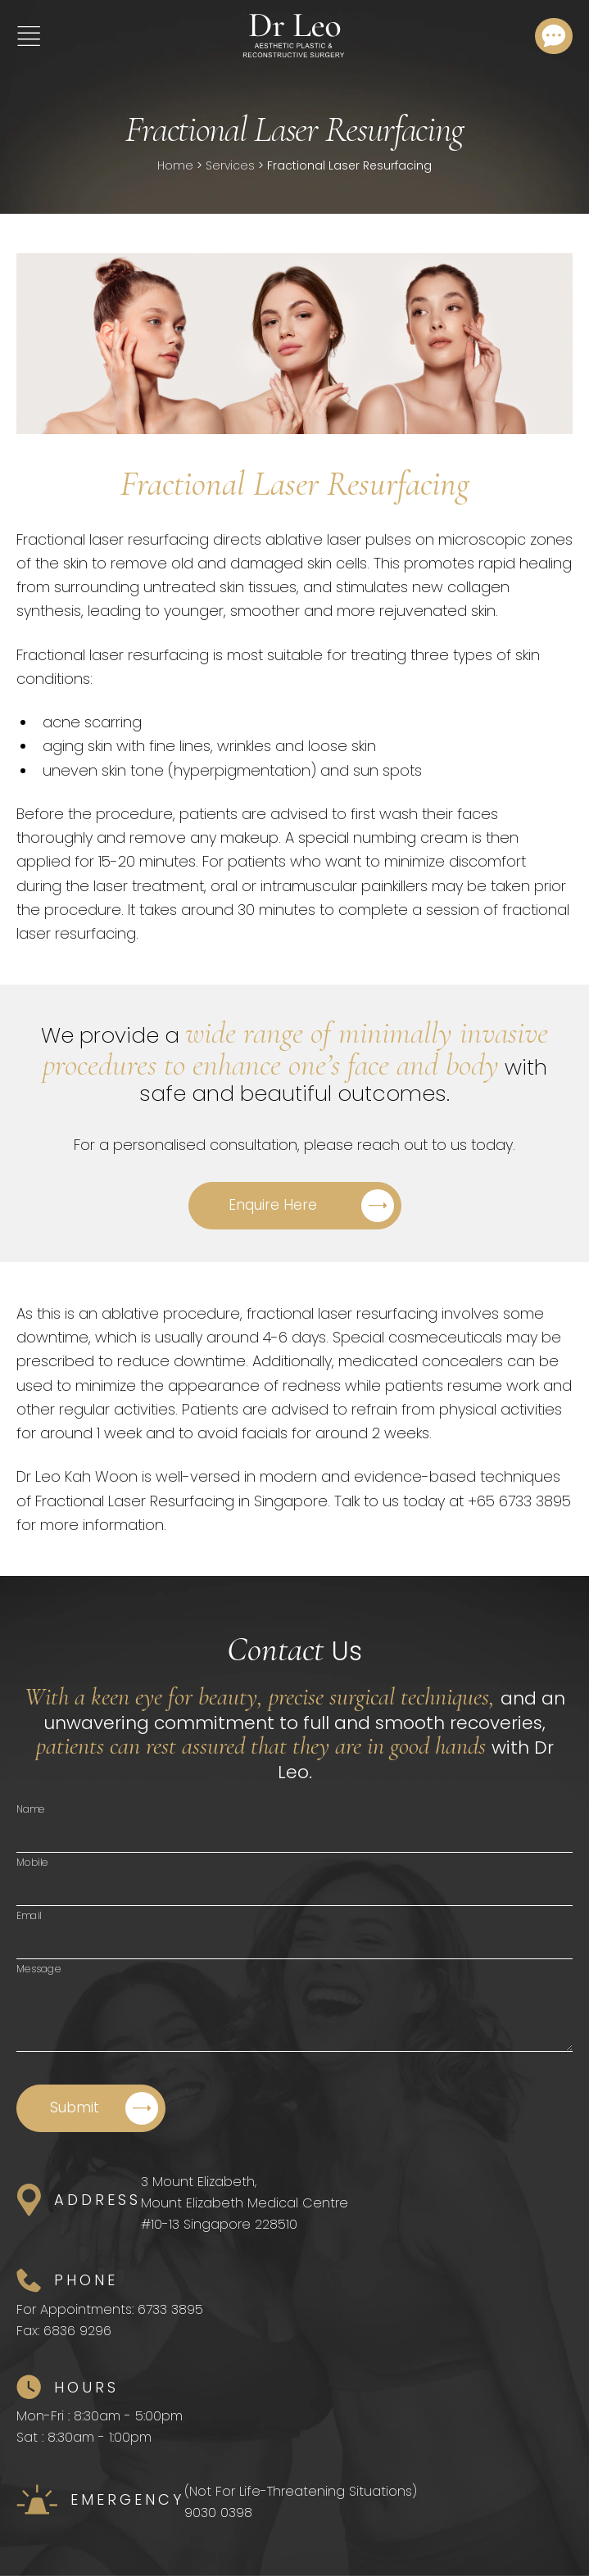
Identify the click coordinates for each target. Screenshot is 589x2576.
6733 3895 (170, 2309)
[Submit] (90, 2108)
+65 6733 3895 (519, 1501)
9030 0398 (218, 2512)
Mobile (32, 1862)
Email (28, 1915)
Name (30, 1809)
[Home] (293, 36)
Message (38, 1969)
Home (175, 165)
